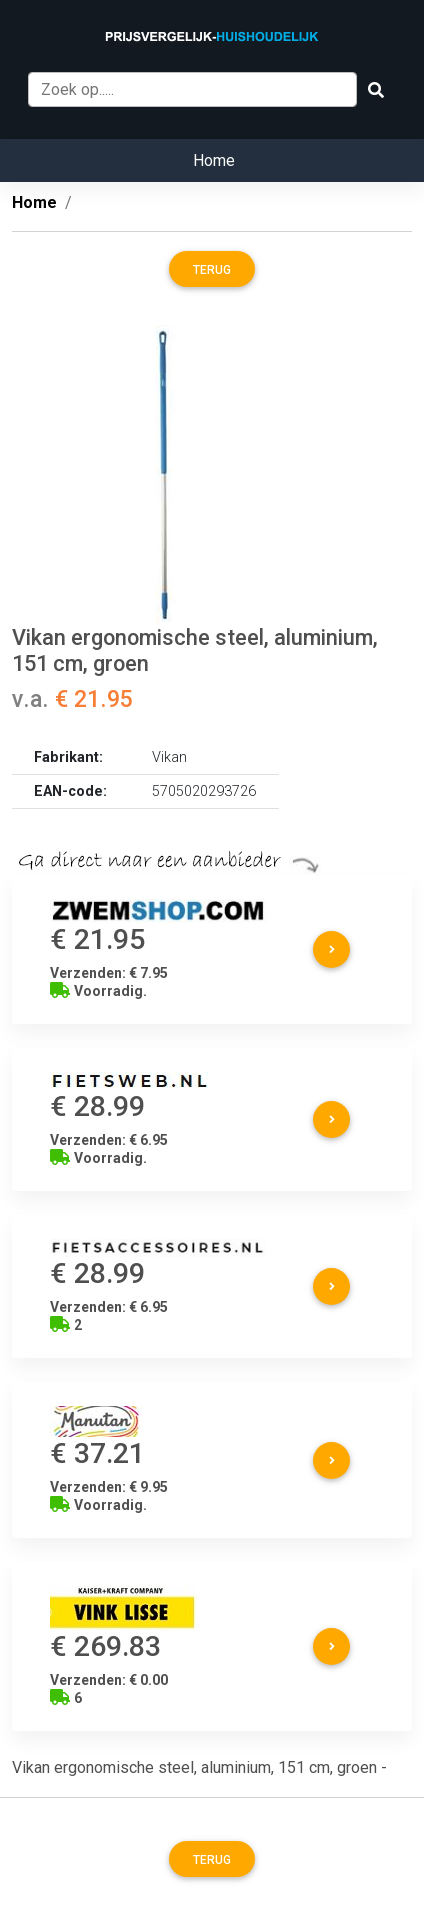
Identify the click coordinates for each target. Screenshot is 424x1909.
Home (214, 160)
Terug (212, 270)
